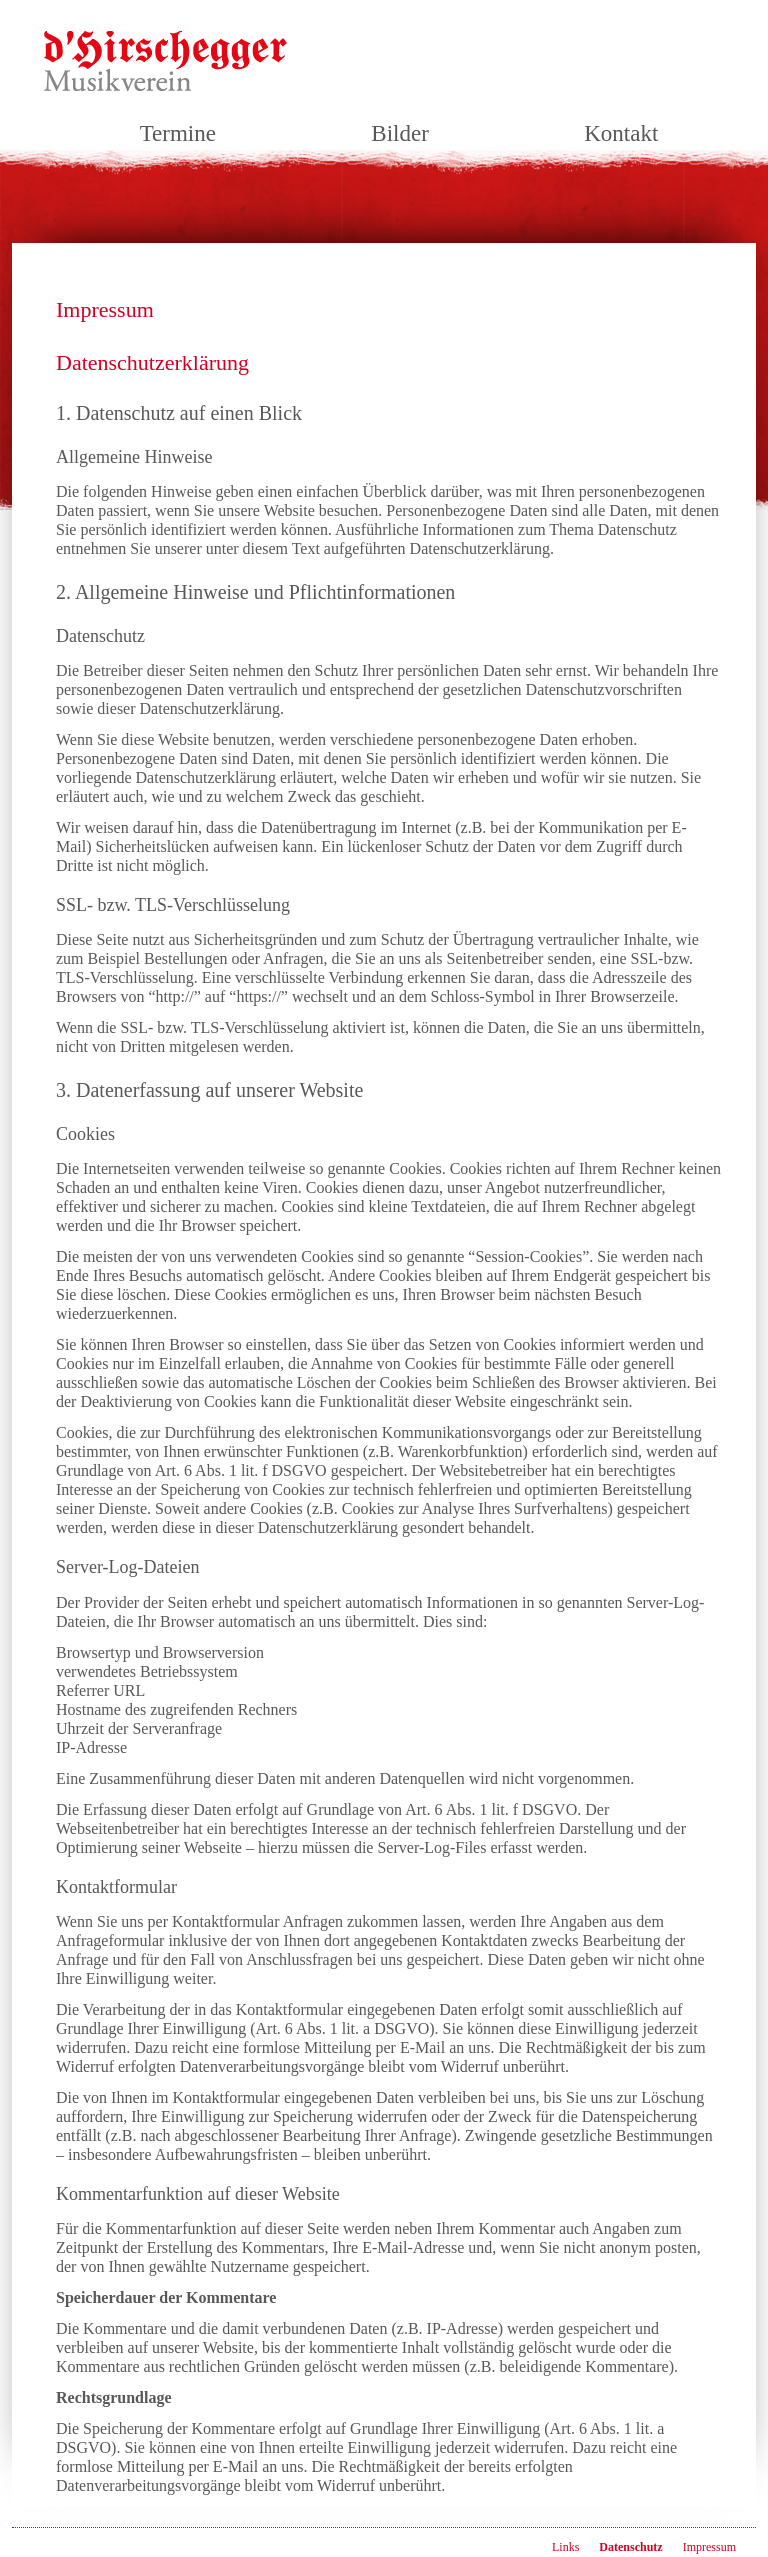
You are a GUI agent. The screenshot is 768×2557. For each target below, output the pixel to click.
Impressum (709, 2547)
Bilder (400, 133)
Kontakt (621, 133)
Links (565, 2547)
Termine (178, 133)
